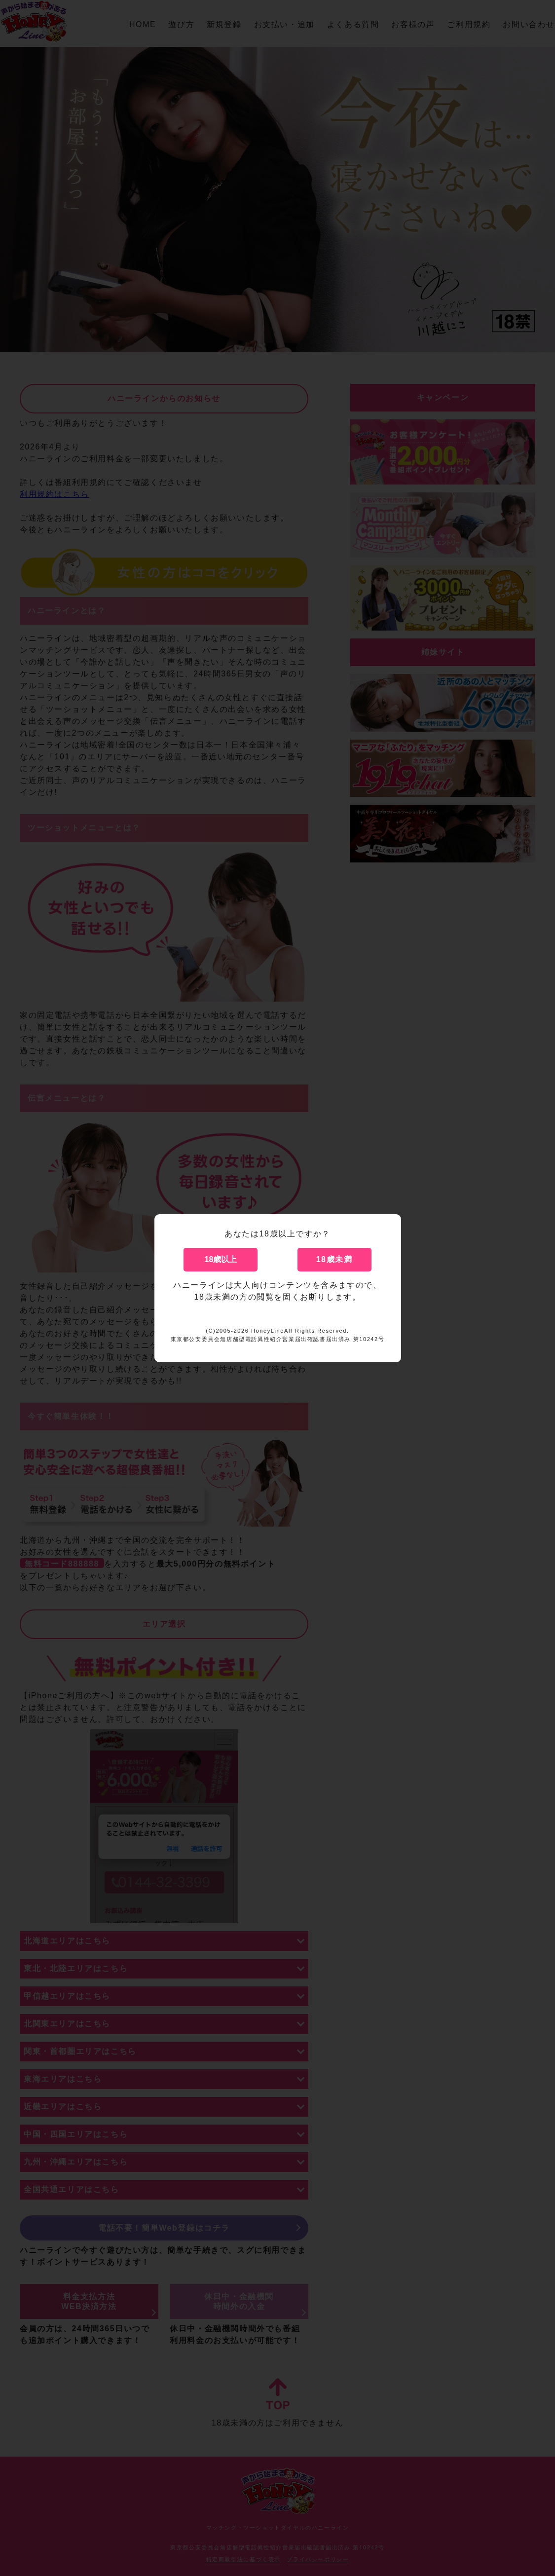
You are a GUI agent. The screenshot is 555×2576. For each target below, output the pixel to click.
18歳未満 (334, 1259)
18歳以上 (221, 1259)
